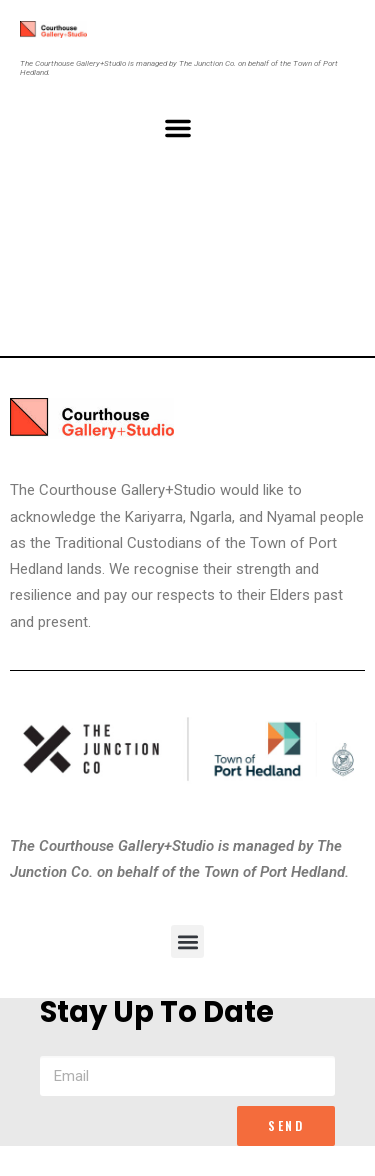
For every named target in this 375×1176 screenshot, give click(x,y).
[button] (178, 128)
